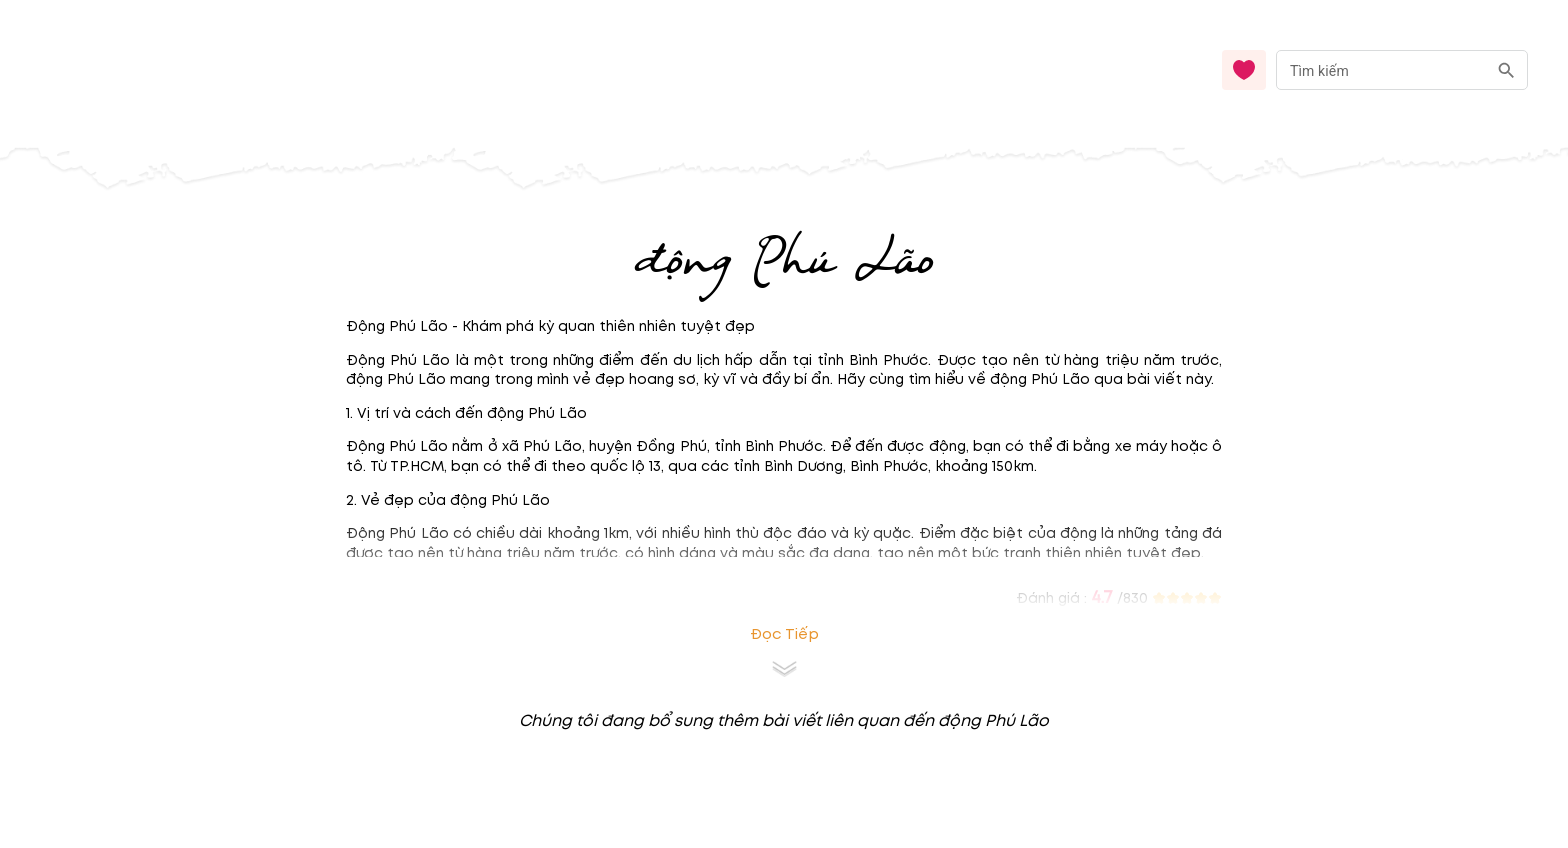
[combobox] (1402, 70)
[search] (1506, 70)
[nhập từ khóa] (1381, 69)
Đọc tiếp (784, 634)
